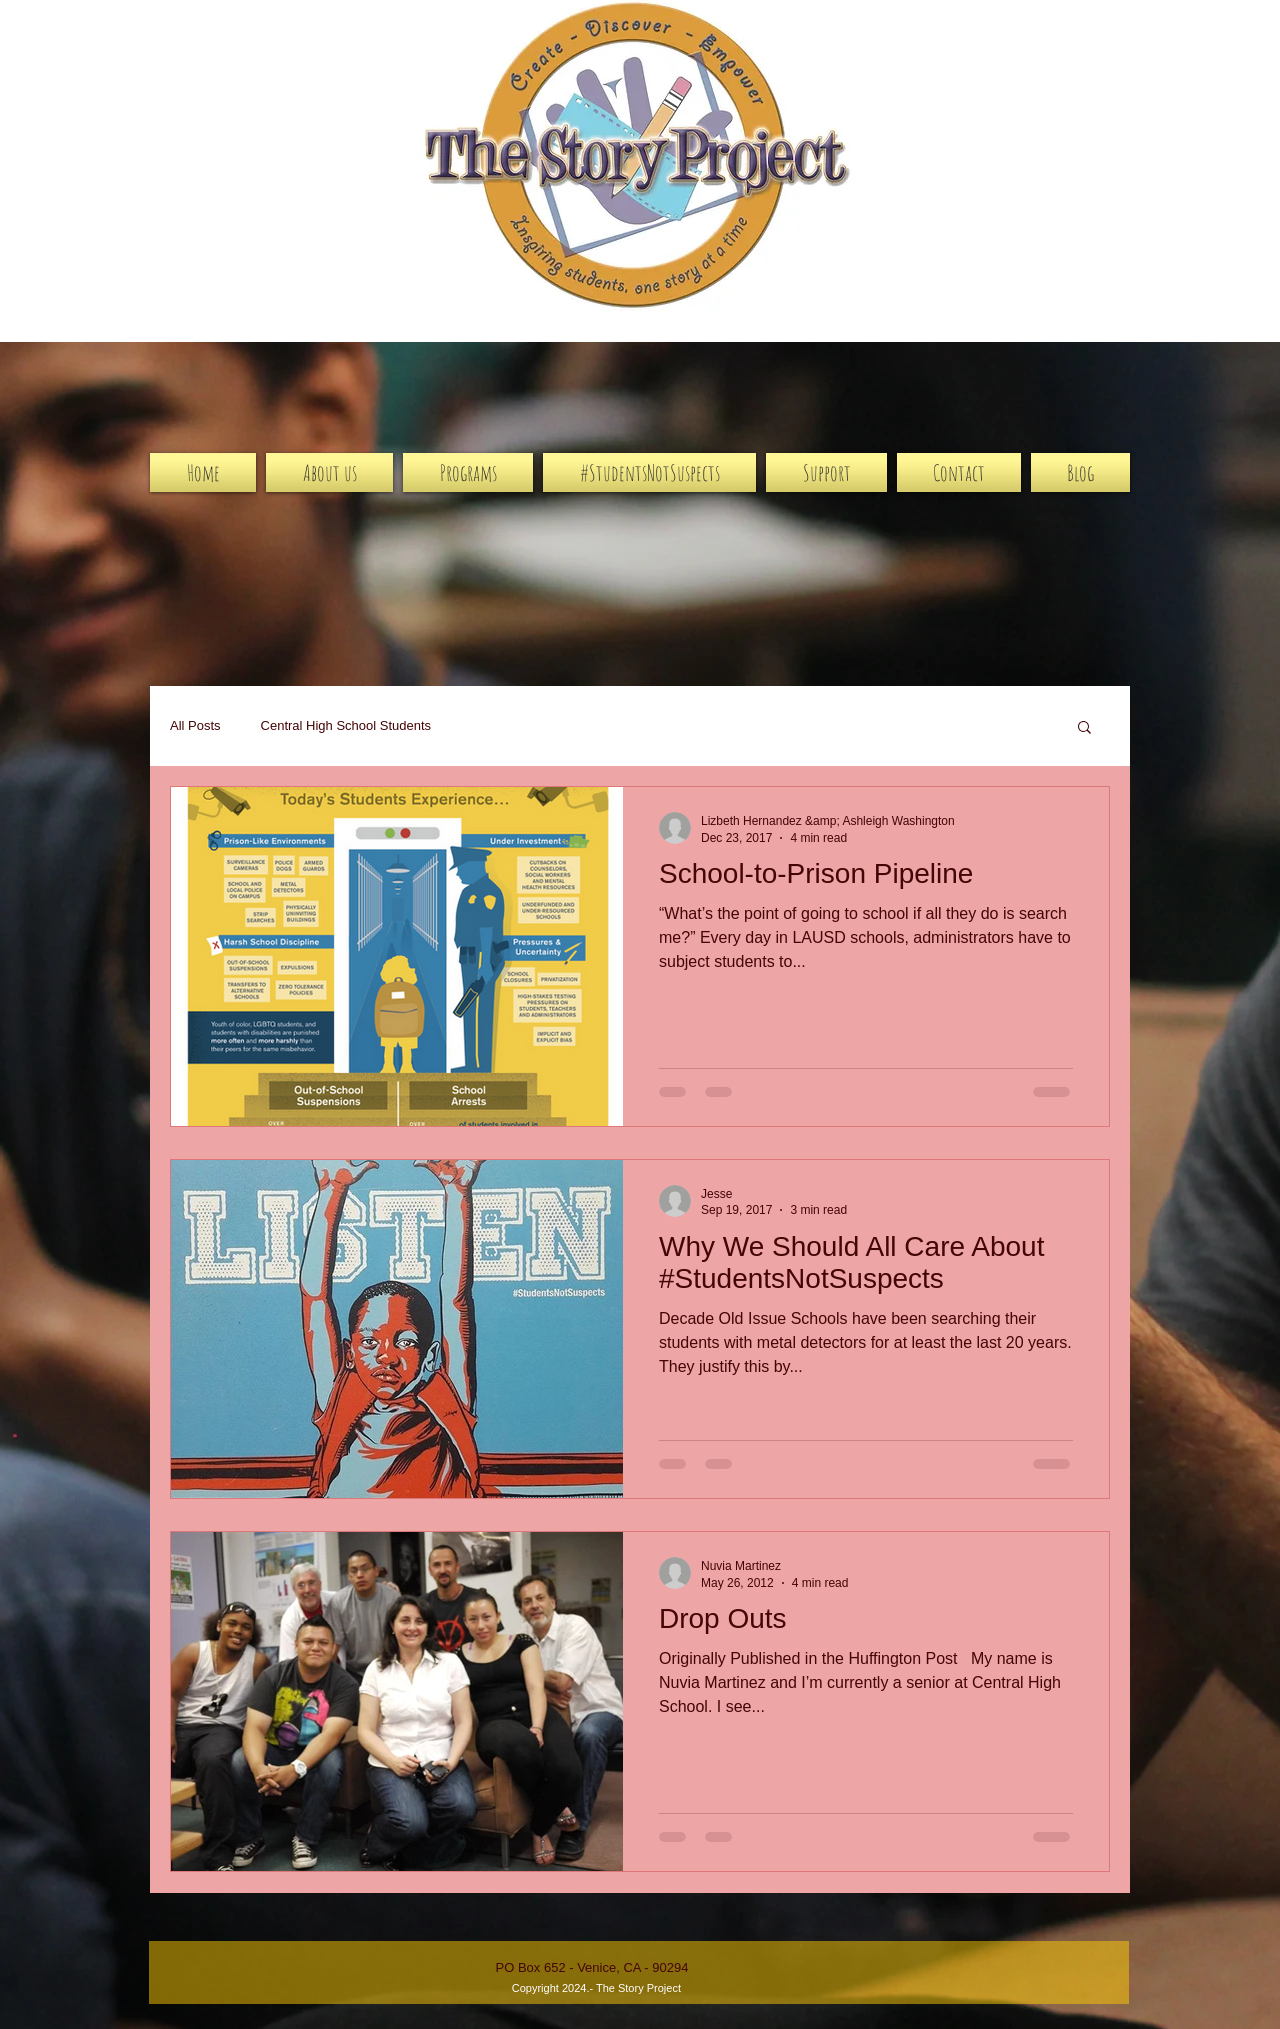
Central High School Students (346, 725)
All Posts (195, 725)
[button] (1084, 728)
